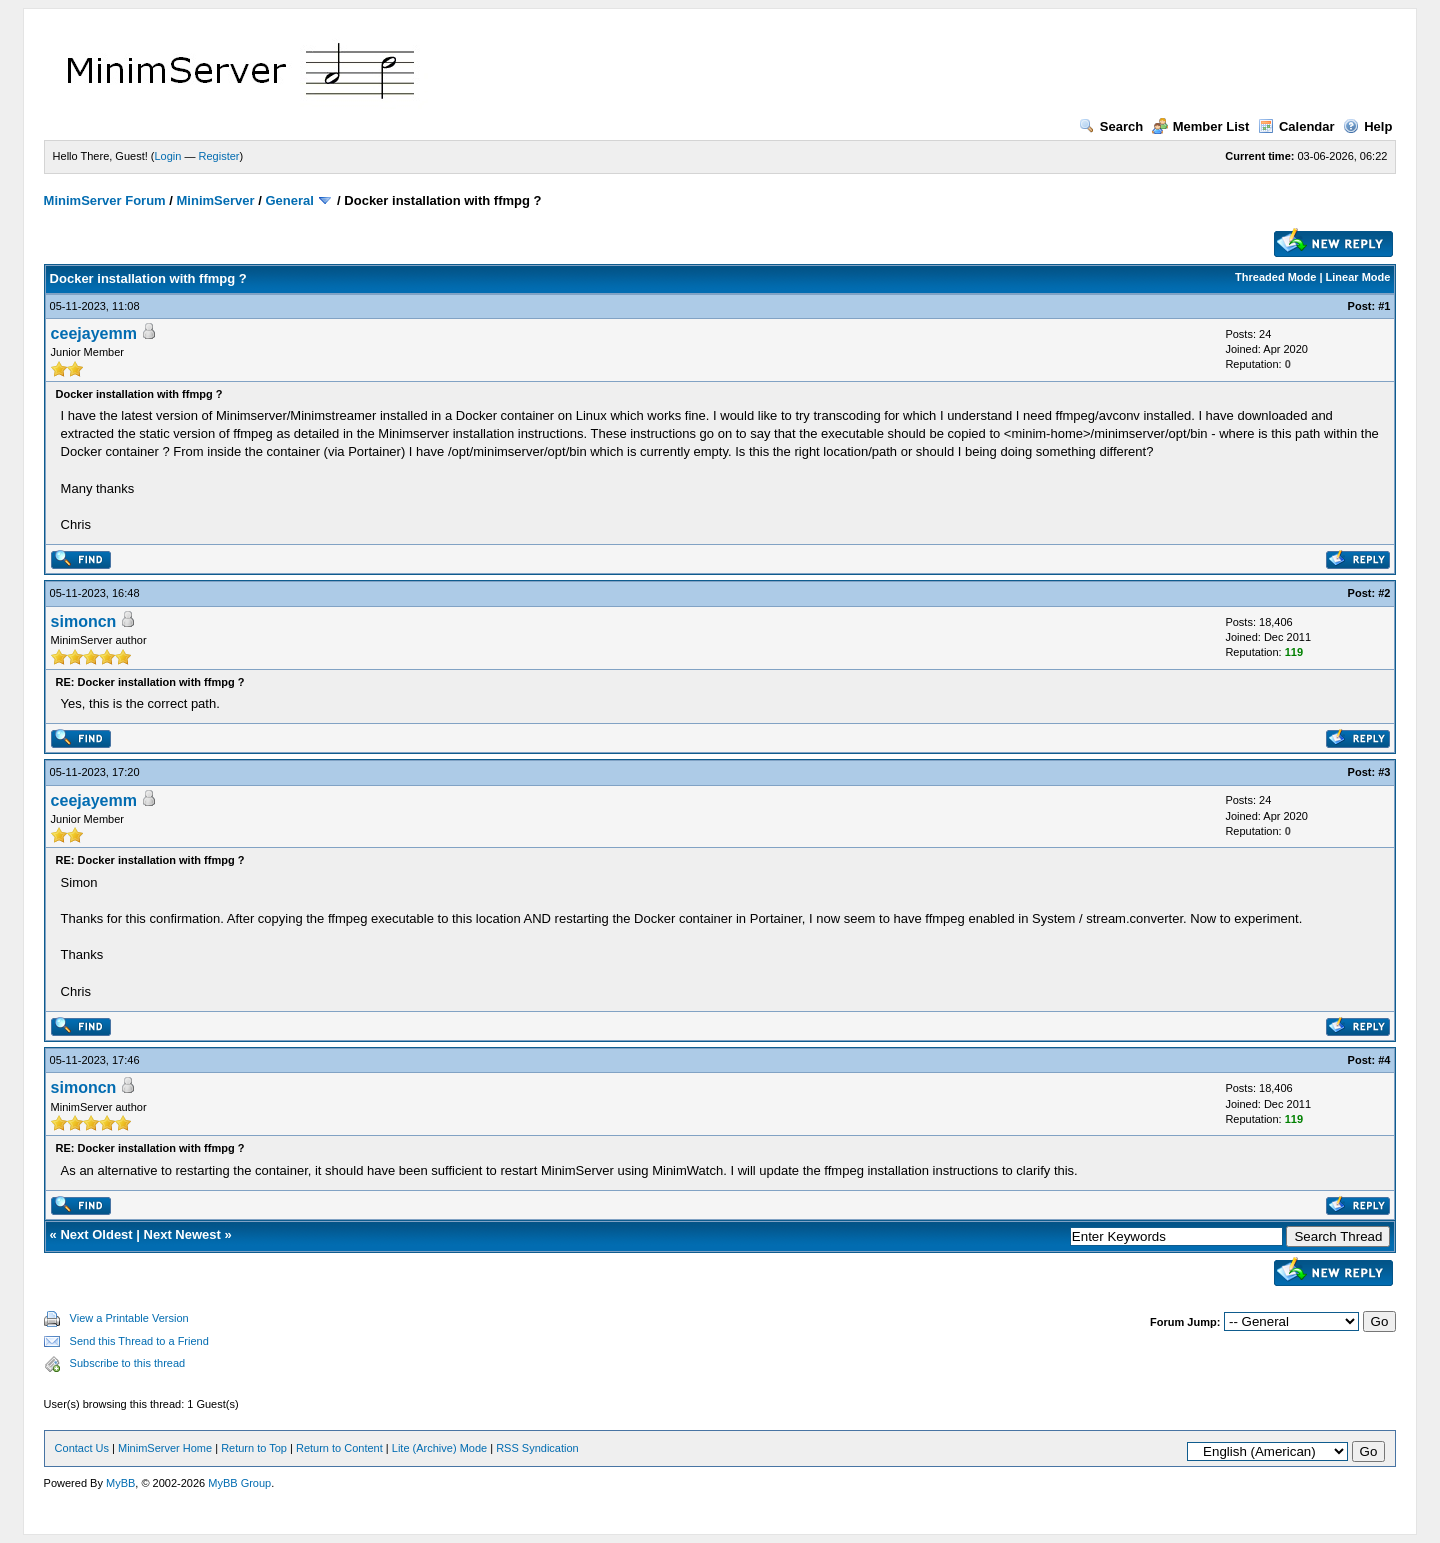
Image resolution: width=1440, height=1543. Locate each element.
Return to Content (339, 1448)
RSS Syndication (537, 1448)
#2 (1384, 593)
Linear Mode (1358, 277)
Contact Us (82, 1448)
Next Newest (182, 1234)
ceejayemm (94, 333)
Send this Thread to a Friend (139, 1341)
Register (219, 156)
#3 (1384, 772)
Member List (1201, 126)
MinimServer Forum (105, 200)
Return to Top (254, 1448)
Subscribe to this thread (128, 1363)
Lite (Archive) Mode (439, 1448)
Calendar (1296, 126)
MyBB (120, 1483)
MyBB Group (239, 1483)
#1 (1384, 306)
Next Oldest (96, 1234)
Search (1111, 126)
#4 (1384, 1060)
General (289, 200)
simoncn (84, 621)
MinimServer (216, 200)
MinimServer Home (165, 1448)
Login (168, 156)
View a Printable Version (129, 1318)
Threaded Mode (1275, 277)
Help (1367, 126)
